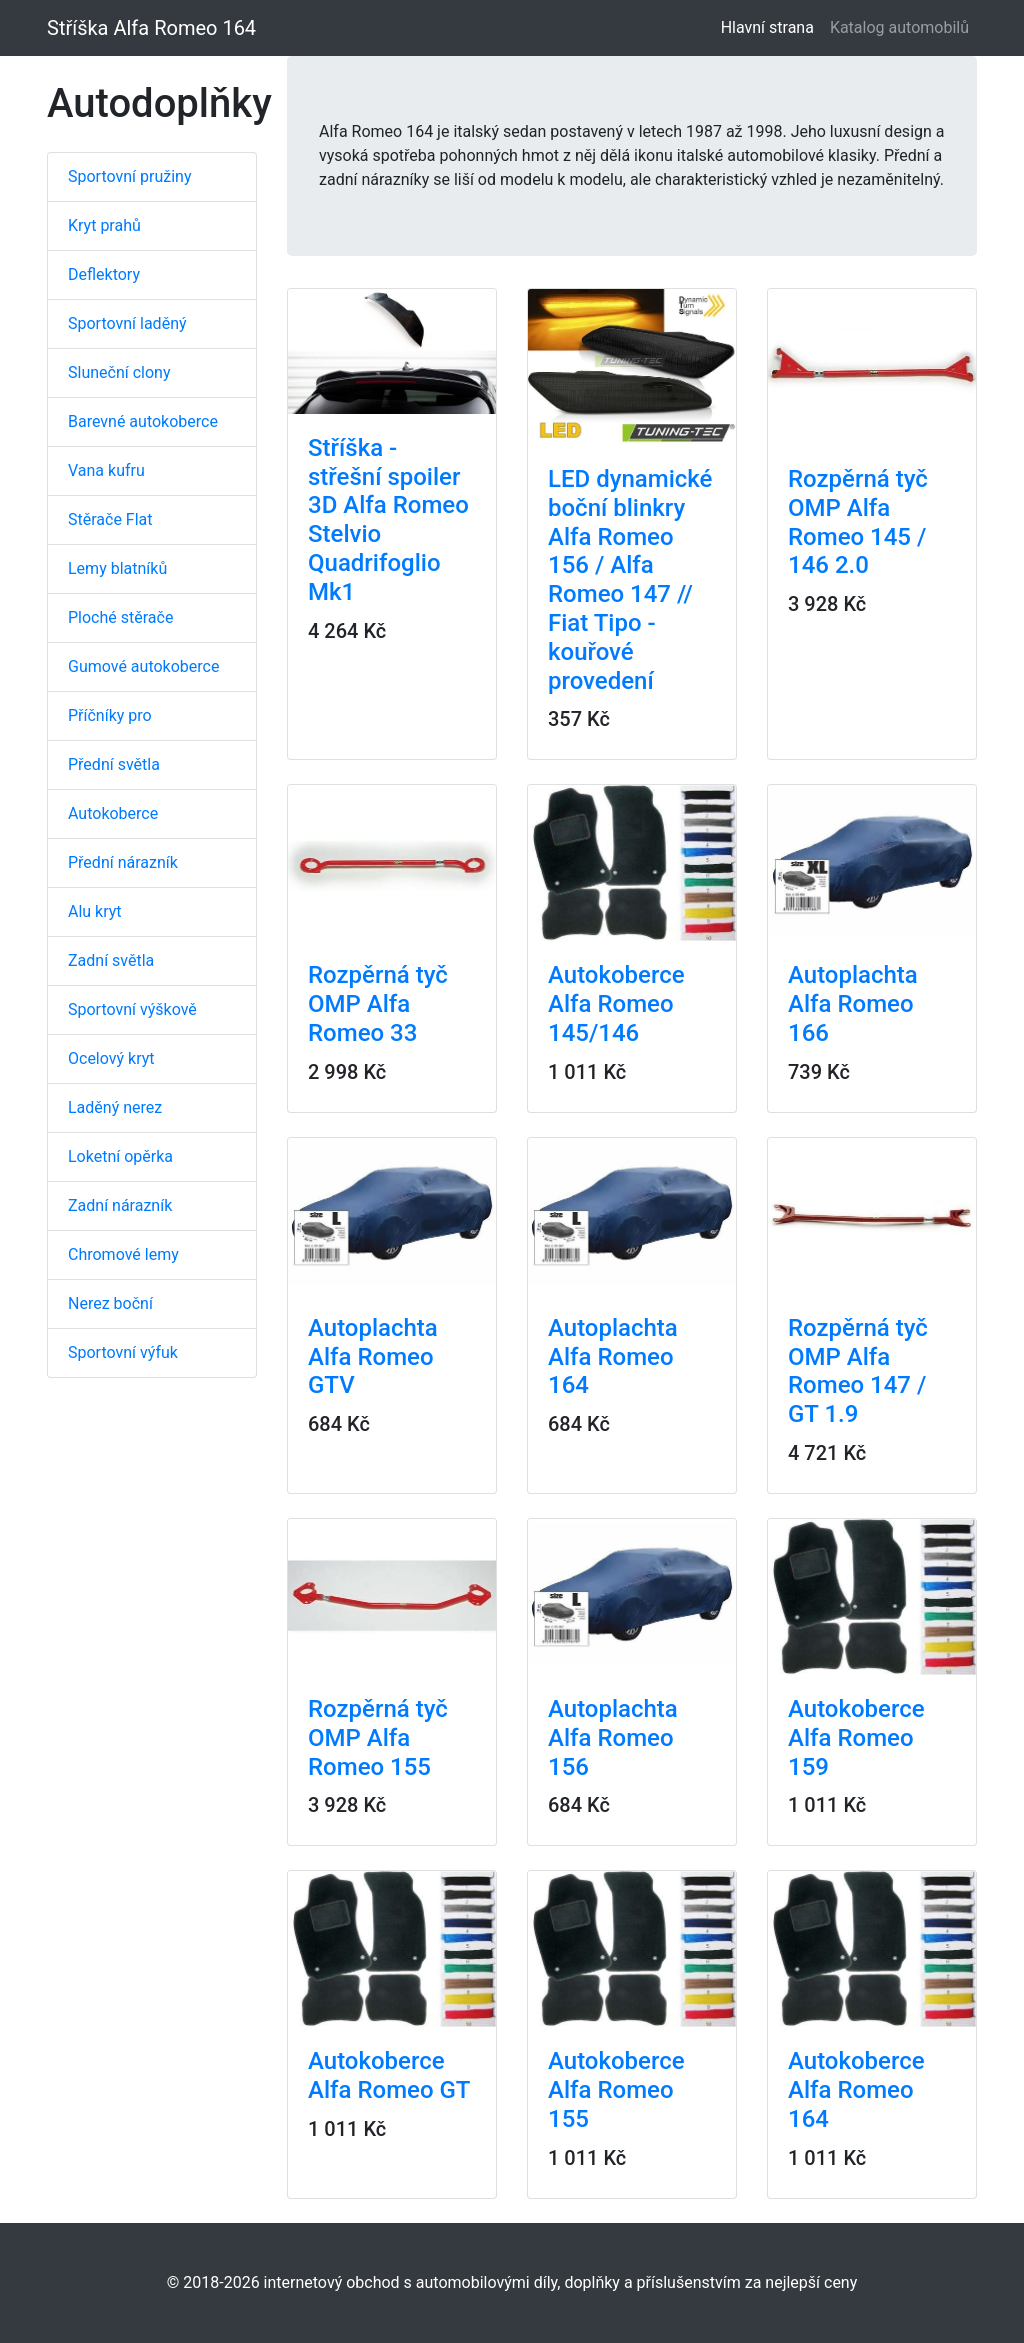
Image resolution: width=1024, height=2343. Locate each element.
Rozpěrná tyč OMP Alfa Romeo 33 (378, 1004)
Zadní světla (111, 960)
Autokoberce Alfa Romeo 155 (616, 2090)
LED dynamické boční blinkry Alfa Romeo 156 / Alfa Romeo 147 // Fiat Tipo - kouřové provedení (630, 580)
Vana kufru (106, 470)
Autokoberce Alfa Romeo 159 (856, 1738)
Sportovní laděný (127, 323)
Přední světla (114, 764)
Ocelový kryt (111, 1058)
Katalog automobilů (899, 27)
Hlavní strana (771, 26)
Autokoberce (113, 813)
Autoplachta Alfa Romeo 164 (613, 1357)
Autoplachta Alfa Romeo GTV (373, 1357)
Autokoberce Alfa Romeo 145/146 (616, 1004)
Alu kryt (95, 911)
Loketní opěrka (120, 1156)
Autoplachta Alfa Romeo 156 (613, 1738)
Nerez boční (110, 1303)
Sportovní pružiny (129, 176)
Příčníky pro (110, 715)
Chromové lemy (123, 1254)
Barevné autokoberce (143, 421)
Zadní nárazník (120, 1205)
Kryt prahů (104, 225)
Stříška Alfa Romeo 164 (151, 28)
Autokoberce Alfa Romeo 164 (856, 2090)
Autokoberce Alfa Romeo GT (389, 2075)
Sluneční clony (119, 372)
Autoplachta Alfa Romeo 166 (853, 1004)
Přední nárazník (123, 862)
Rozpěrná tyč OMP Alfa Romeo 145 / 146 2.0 (858, 522)
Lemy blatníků (117, 568)
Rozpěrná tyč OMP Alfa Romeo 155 (378, 1738)
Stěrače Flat (110, 519)
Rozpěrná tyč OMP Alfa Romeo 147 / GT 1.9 (858, 1371)
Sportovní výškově (132, 1009)
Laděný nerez (115, 1107)
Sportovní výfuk (123, 1352)
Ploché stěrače (120, 617)
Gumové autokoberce (143, 666)
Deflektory (104, 274)
